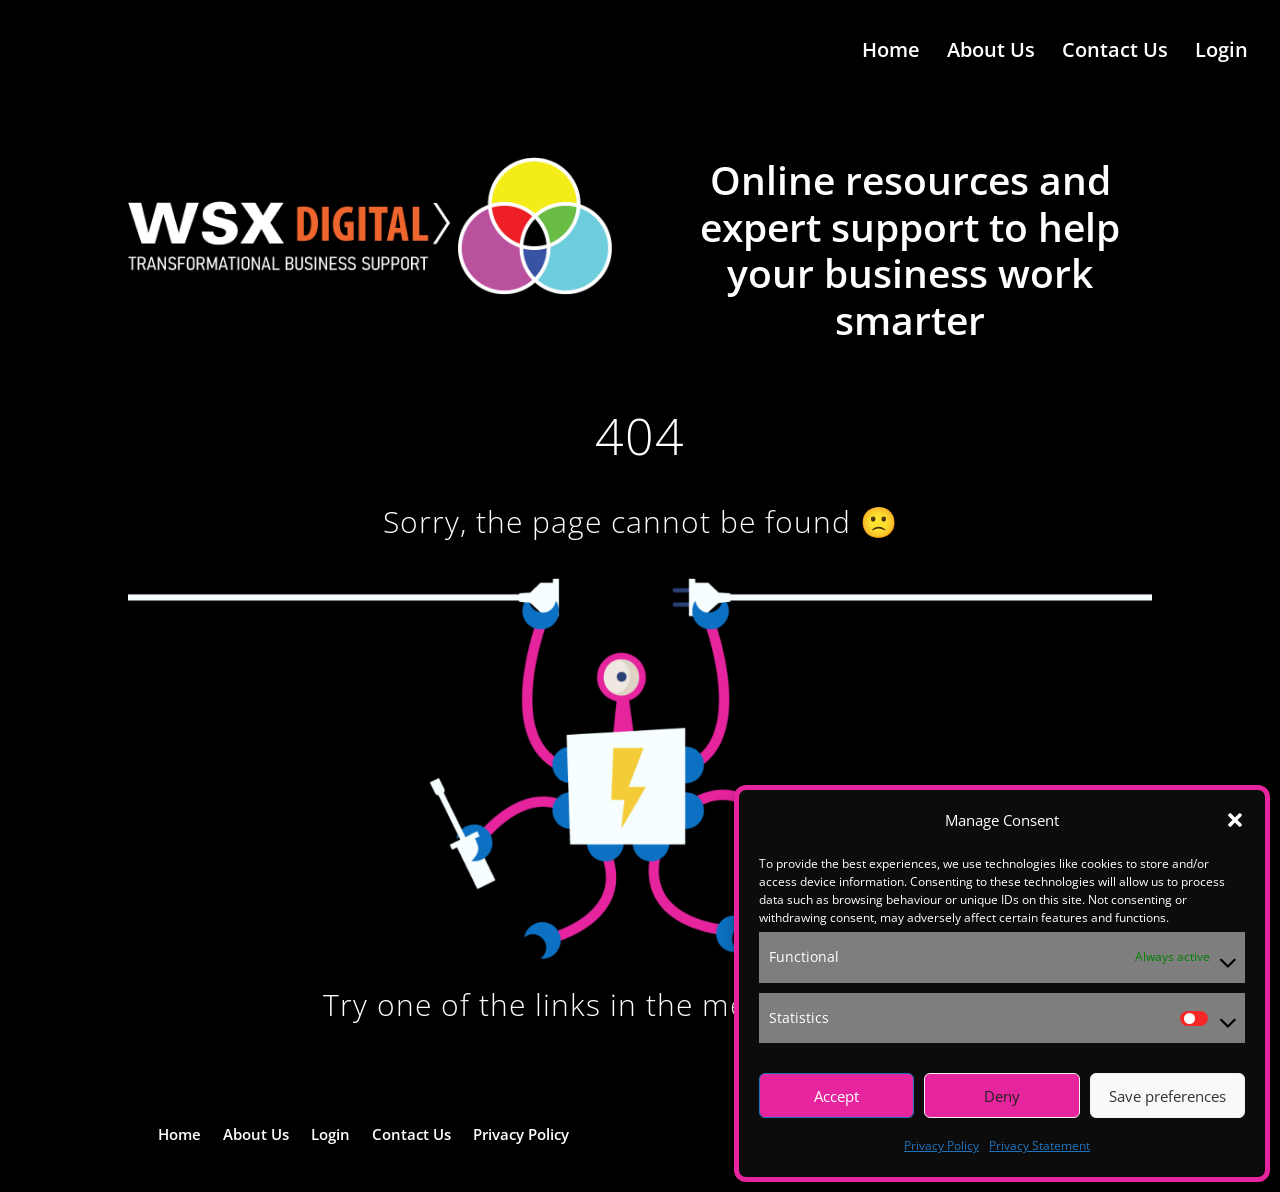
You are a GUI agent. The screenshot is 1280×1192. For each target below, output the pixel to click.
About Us (991, 53)
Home (891, 53)
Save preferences (1167, 1096)
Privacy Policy (941, 1145)
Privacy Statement (1039, 1145)
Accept (836, 1096)
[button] (1235, 820)
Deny (1002, 1096)
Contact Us (1115, 53)
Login (1221, 53)
